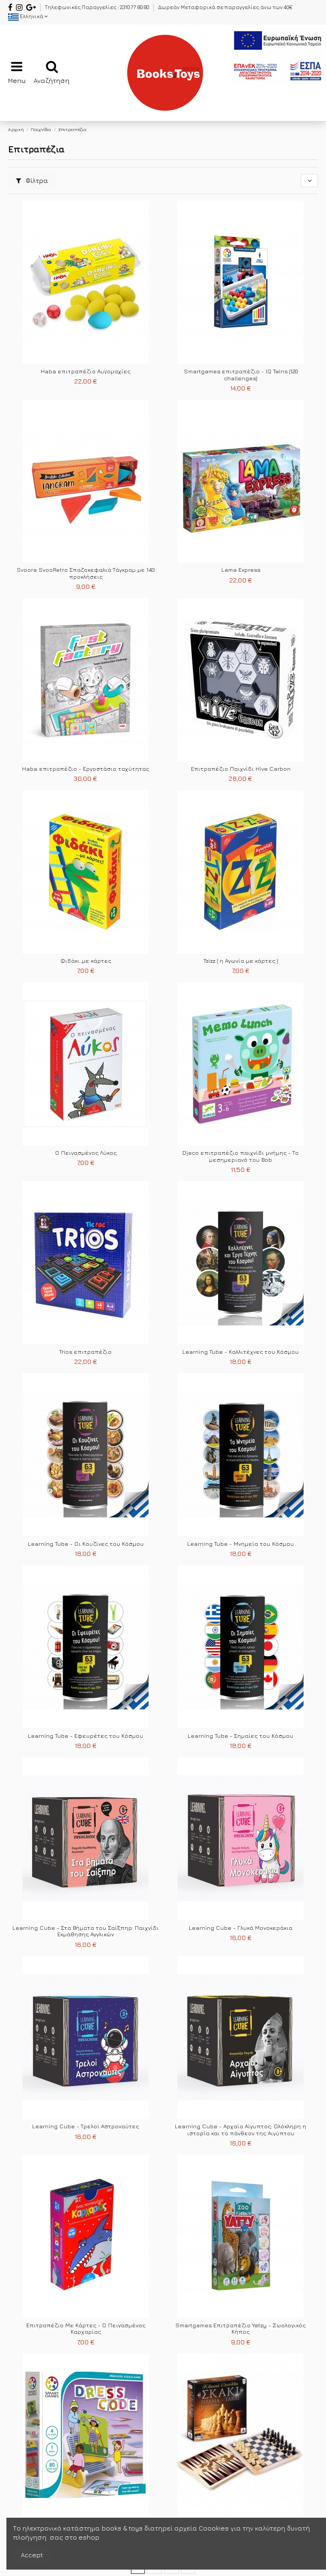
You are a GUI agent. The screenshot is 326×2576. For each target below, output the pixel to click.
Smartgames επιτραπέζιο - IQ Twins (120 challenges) (241, 374)
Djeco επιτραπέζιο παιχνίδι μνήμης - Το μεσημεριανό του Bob (240, 1156)
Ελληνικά (28, 16)
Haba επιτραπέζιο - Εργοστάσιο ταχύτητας (85, 768)
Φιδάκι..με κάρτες (85, 960)
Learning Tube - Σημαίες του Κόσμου (240, 1735)
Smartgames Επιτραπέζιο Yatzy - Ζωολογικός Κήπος (240, 2328)
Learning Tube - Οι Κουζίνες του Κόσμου (86, 1543)
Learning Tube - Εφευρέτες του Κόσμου (85, 1735)
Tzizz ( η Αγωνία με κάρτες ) (241, 960)
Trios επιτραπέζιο (85, 1351)
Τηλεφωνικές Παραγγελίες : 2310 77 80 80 (97, 7)
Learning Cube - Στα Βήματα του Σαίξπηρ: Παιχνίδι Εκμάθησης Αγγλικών (85, 1931)
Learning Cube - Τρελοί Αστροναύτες (85, 2126)
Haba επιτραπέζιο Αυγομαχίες (85, 371)
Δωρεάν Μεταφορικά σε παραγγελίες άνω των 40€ (225, 7)
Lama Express (240, 569)
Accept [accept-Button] (32, 2555)
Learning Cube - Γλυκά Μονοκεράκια (240, 1928)
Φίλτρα (32, 181)
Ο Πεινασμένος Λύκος (86, 1152)
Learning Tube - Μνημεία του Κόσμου (240, 1543)
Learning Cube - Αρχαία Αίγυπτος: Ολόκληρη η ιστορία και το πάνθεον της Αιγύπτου (240, 2129)
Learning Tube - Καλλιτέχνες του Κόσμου (240, 1351)
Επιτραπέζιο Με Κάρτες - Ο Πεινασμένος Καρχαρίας (85, 2328)
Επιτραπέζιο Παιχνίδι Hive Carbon (241, 768)
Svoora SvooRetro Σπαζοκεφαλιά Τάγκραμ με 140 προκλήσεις (85, 573)
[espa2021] (277, 55)
